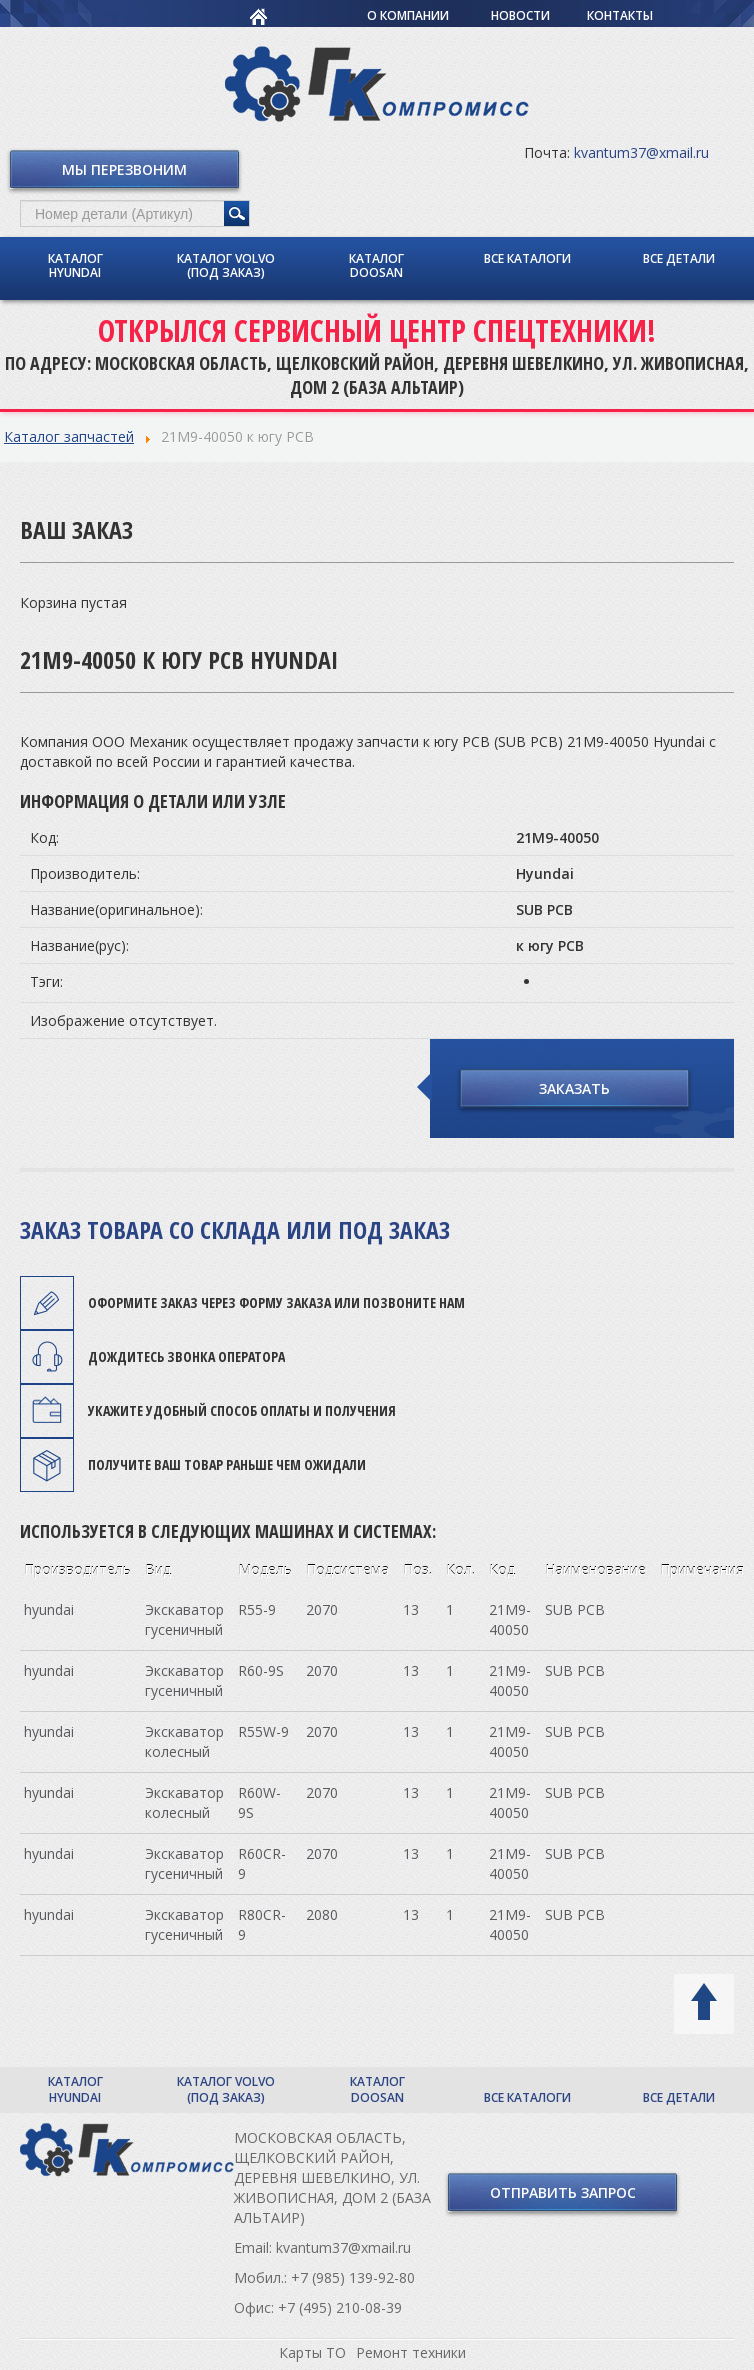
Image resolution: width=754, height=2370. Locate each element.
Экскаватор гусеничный (184, 1619)
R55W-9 (263, 1731)
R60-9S (261, 1670)
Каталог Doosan (376, 265)
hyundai (49, 1609)
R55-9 (257, 1609)
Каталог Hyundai (75, 265)
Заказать (574, 1088)
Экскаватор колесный (184, 1741)
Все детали (679, 258)
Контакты (620, 15)
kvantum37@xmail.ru (641, 152)
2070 (322, 1609)
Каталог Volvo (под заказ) (226, 265)
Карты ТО (312, 2352)
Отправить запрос (563, 2192)
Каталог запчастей (69, 436)
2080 (322, 1914)
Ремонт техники (411, 2352)
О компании (408, 15)
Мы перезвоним (124, 169)
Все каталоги (527, 258)
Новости (520, 15)
